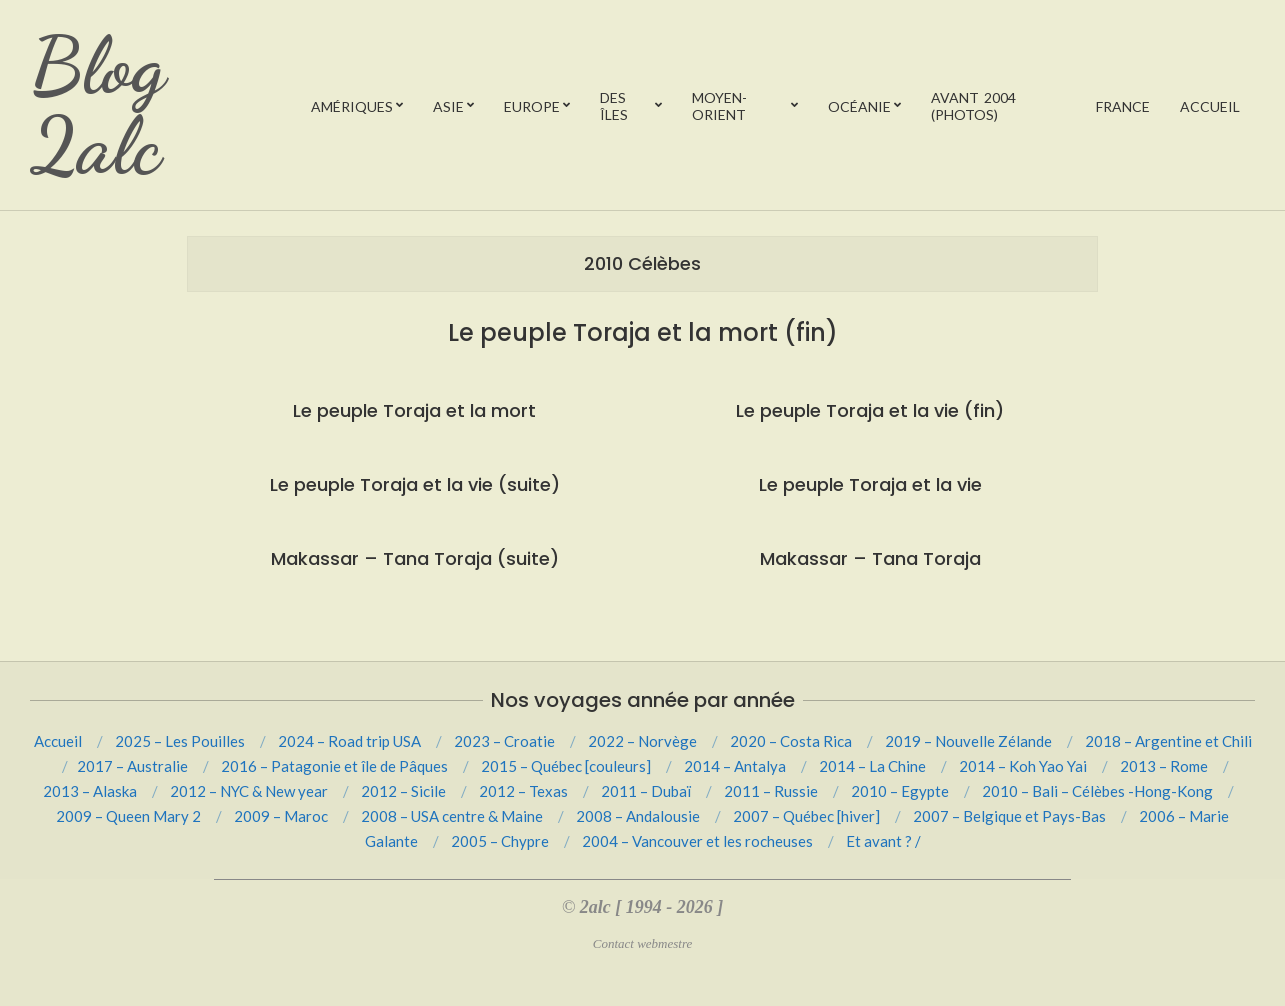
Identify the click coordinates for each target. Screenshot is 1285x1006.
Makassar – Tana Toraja (870, 558)
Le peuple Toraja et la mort (414, 410)
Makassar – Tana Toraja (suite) (415, 558)
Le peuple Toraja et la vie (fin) (870, 410)
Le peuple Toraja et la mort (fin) (643, 332)
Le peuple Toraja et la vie (870, 484)
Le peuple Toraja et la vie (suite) (415, 484)
